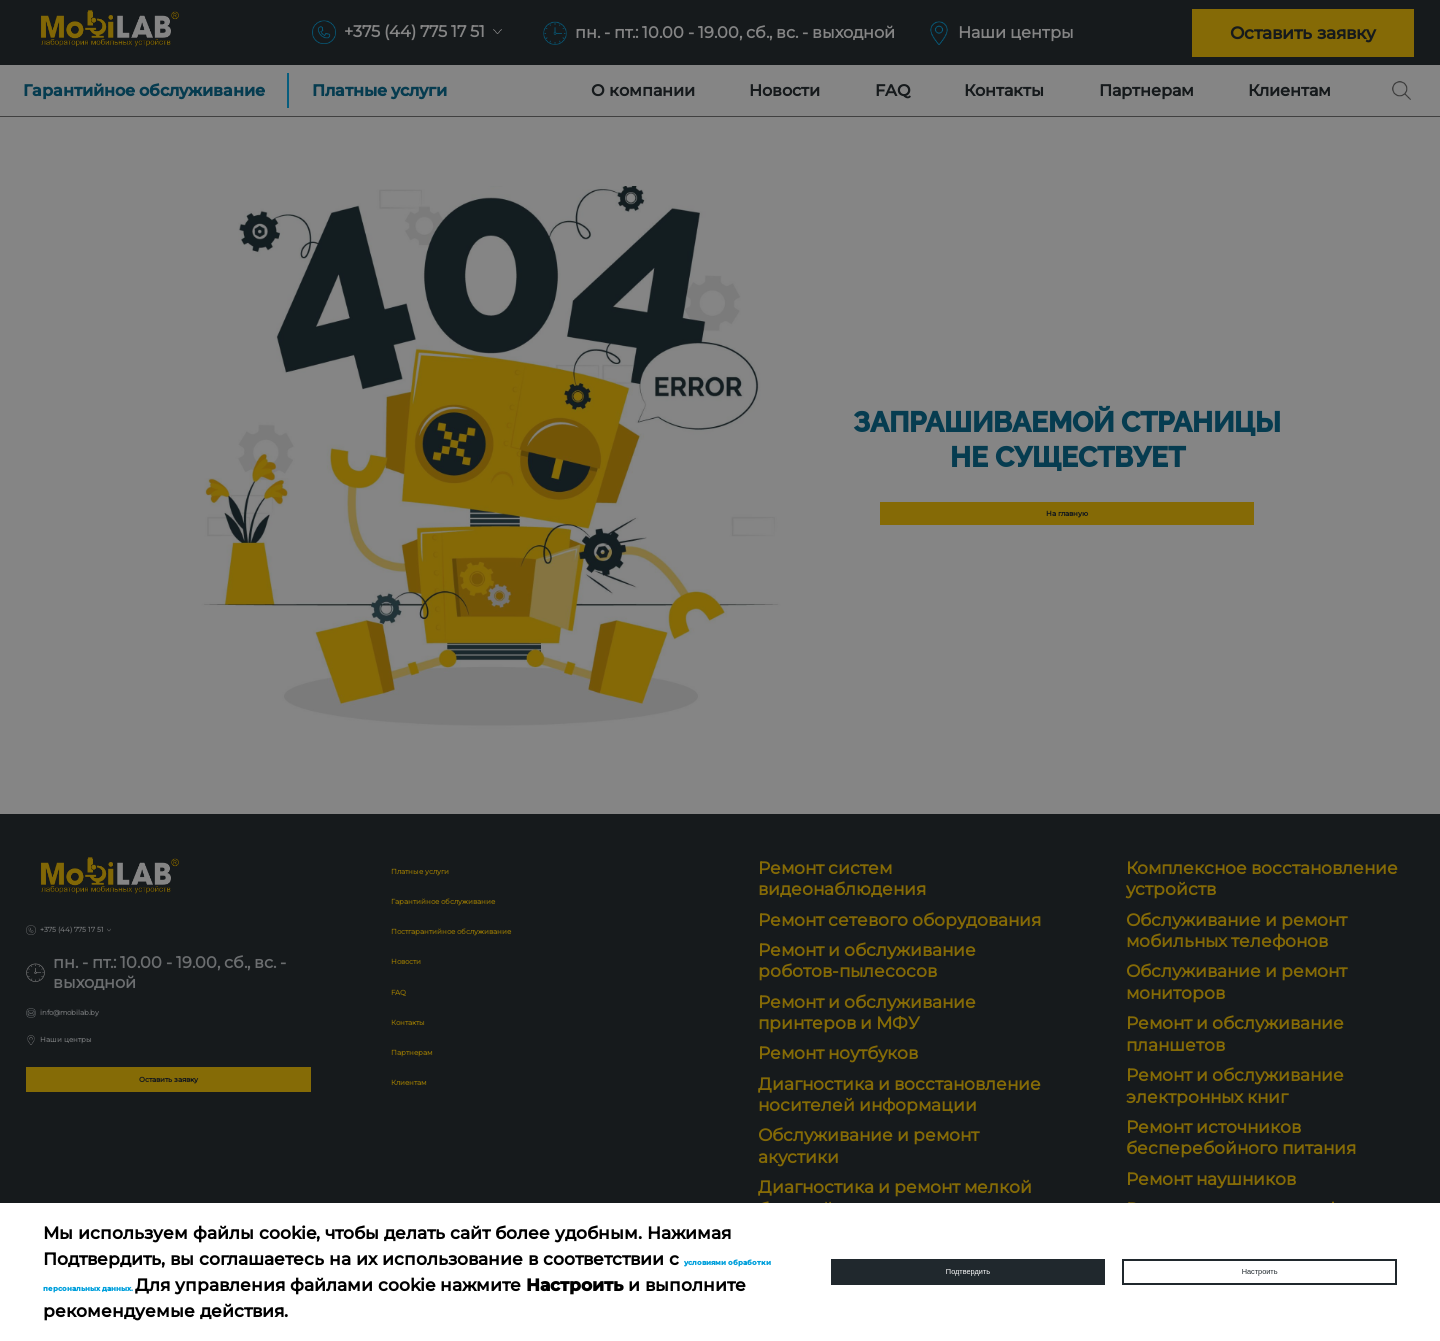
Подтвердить (968, 1271)
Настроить (1259, 1271)
